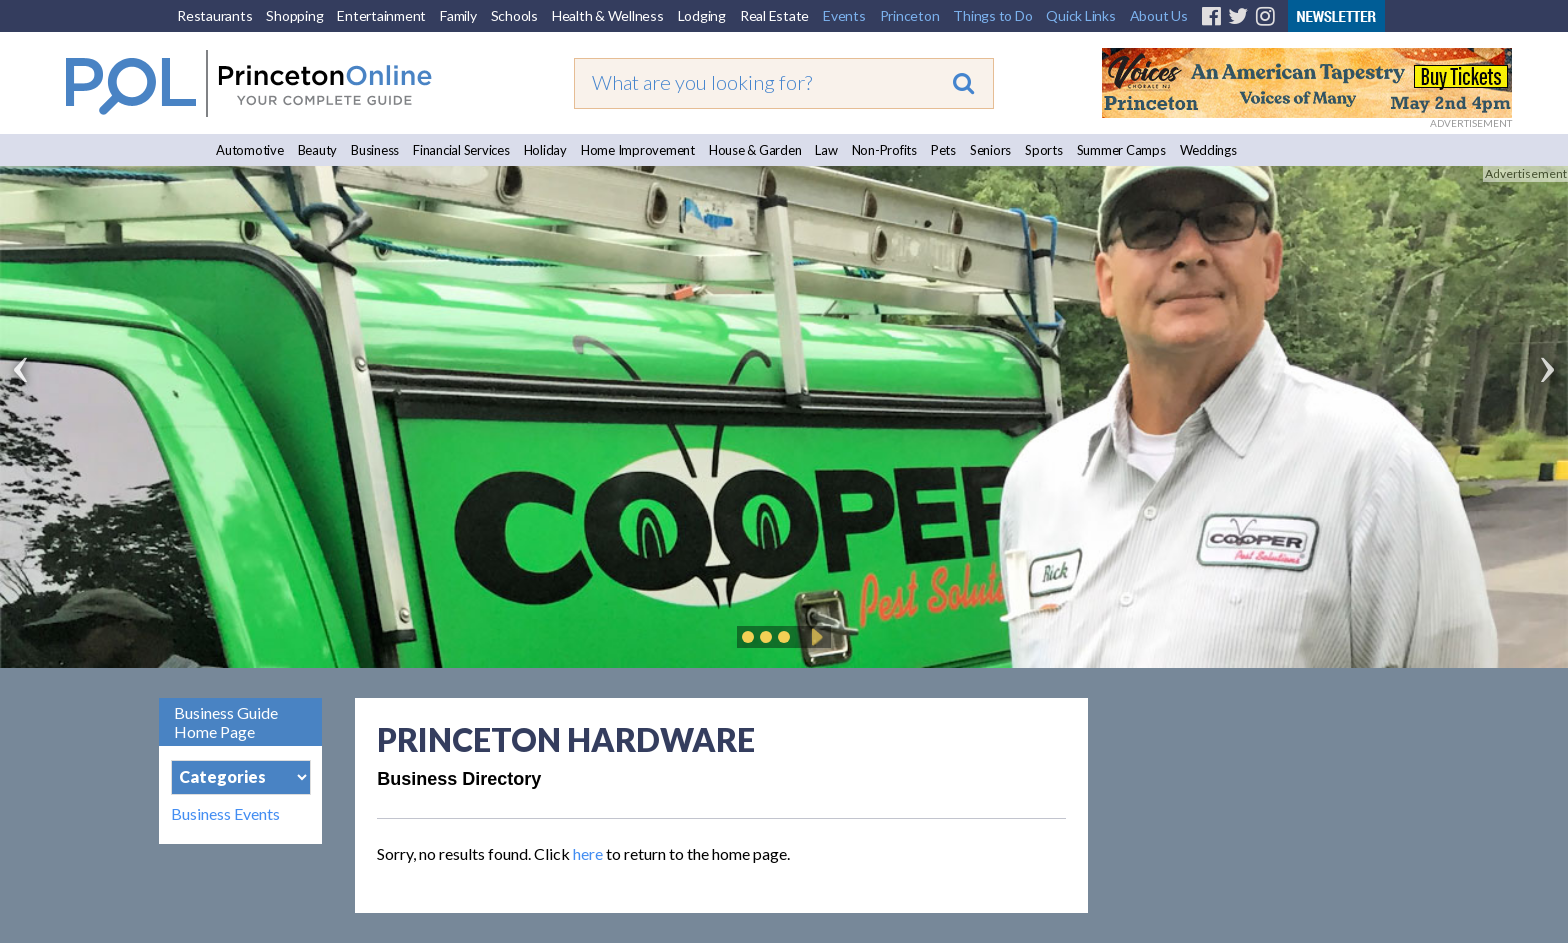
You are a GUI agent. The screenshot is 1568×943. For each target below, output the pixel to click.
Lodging (702, 15)
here (588, 853)
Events (844, 15)
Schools (514, 15)
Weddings (1208, 150)
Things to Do (992, 15)
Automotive (250, 150)
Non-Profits (884, 150)
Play (814, 637)
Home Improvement (638, 150)
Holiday (545, 150)
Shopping (294, 15)
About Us (1159, 15)
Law (826, 150)
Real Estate (774, 15)
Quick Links (1080, 15)
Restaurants (214, 15)
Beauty (318, 150)
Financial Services (461, 150)
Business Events (225, 814)
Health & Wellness (608, 15)
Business (375, 150)
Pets (943, 150)
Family (458, 15)
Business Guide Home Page (226, 722)
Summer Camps (1121, 150)
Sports (1044, 150)
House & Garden (755, 150)
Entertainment (381, 15)
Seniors (990, 150)
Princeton (910, 15)
